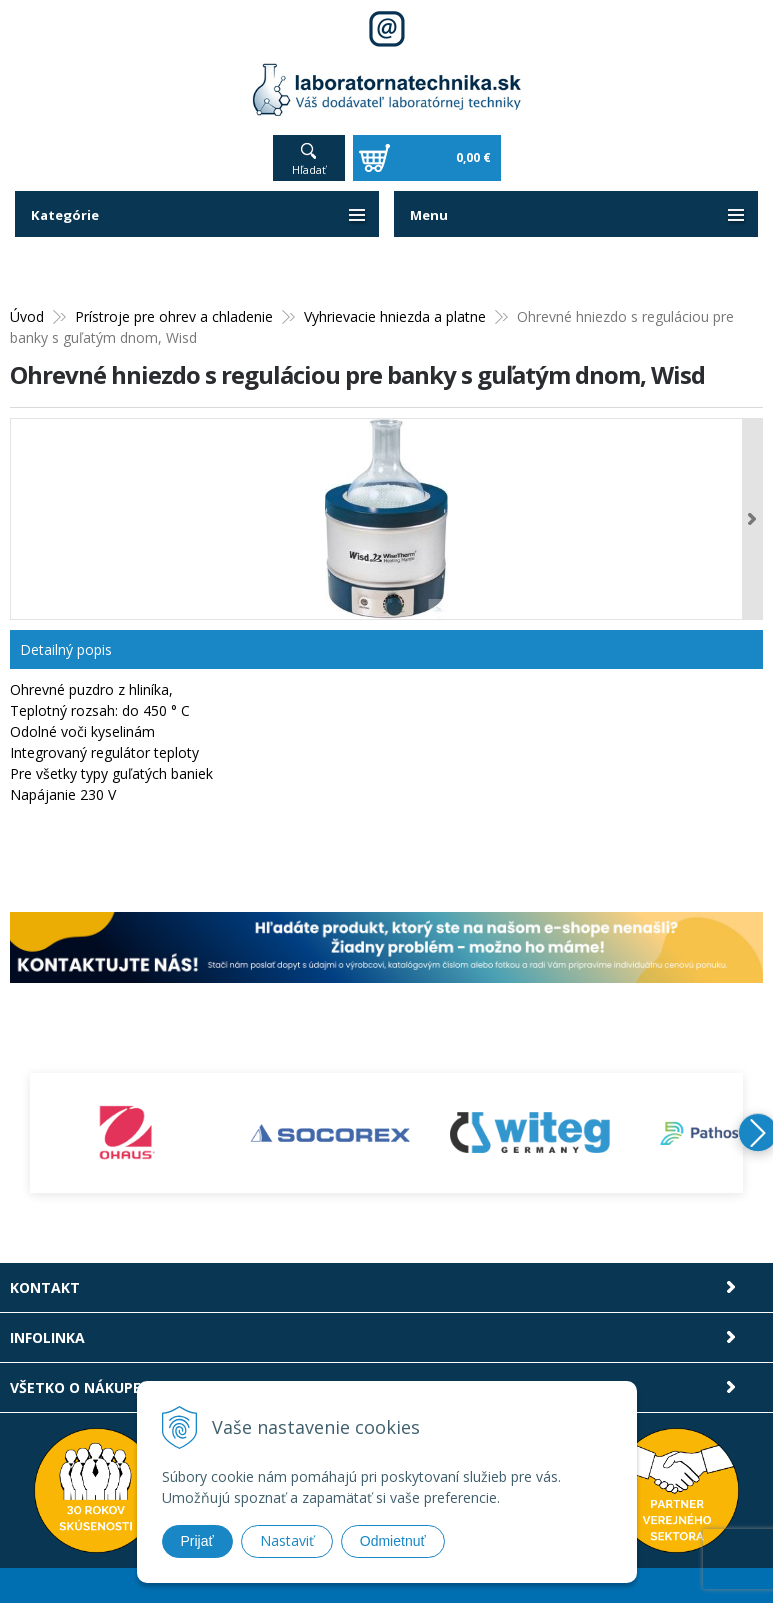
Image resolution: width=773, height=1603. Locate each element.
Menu (430, 214)
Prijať (197, 1541)
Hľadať (309, 169)
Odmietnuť (393, 1541)
